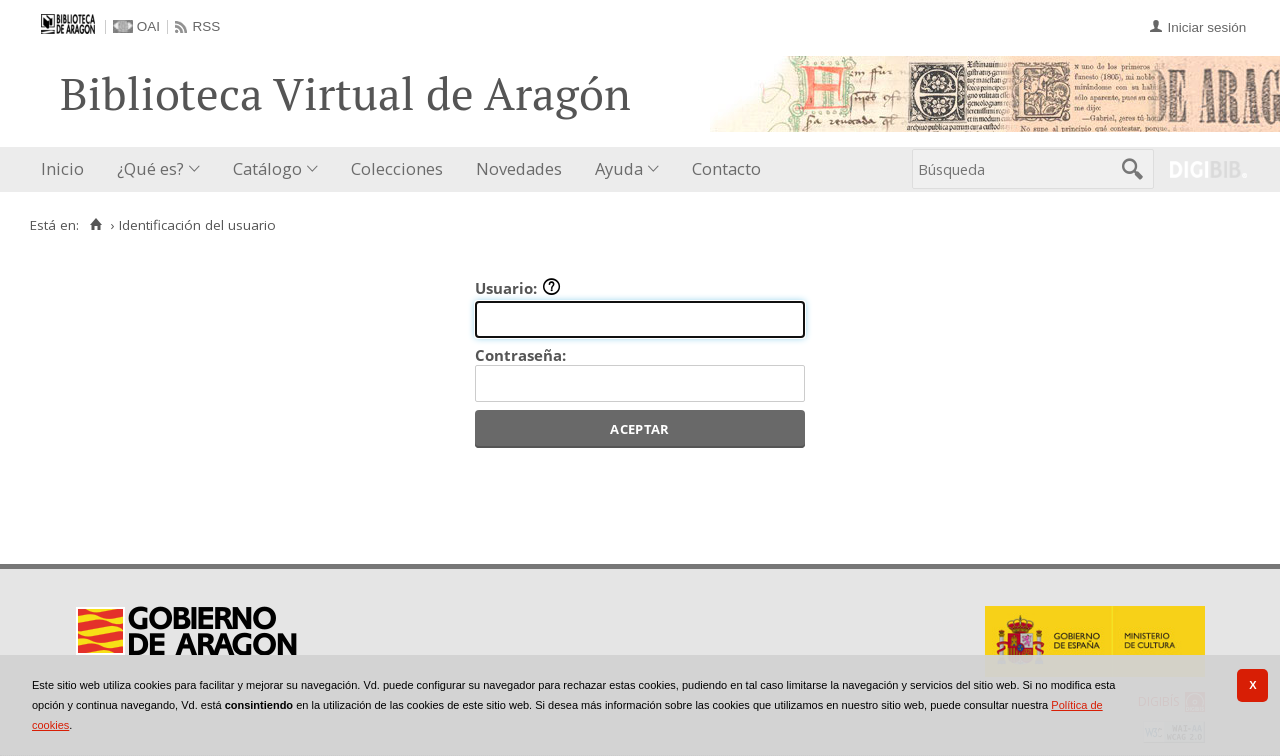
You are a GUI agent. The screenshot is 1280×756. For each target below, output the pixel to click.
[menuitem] (67, 169)
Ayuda (619, 168)
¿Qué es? (150, 168)
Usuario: (518, 288)
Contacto (726, 168)
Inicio (62, 168)
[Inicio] (95, 225)
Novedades (519, 168)
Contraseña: (520, 355)
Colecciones (397, 168)
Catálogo (267, 168)
